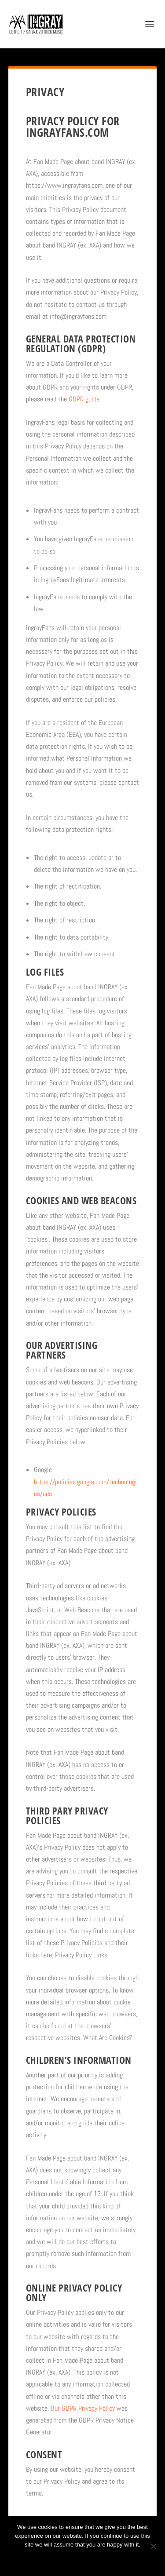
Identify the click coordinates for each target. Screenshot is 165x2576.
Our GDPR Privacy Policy (83, 2408)
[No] (153, 2546)
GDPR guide (84, 399)
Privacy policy (94, 2559)
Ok (51, 2559)
